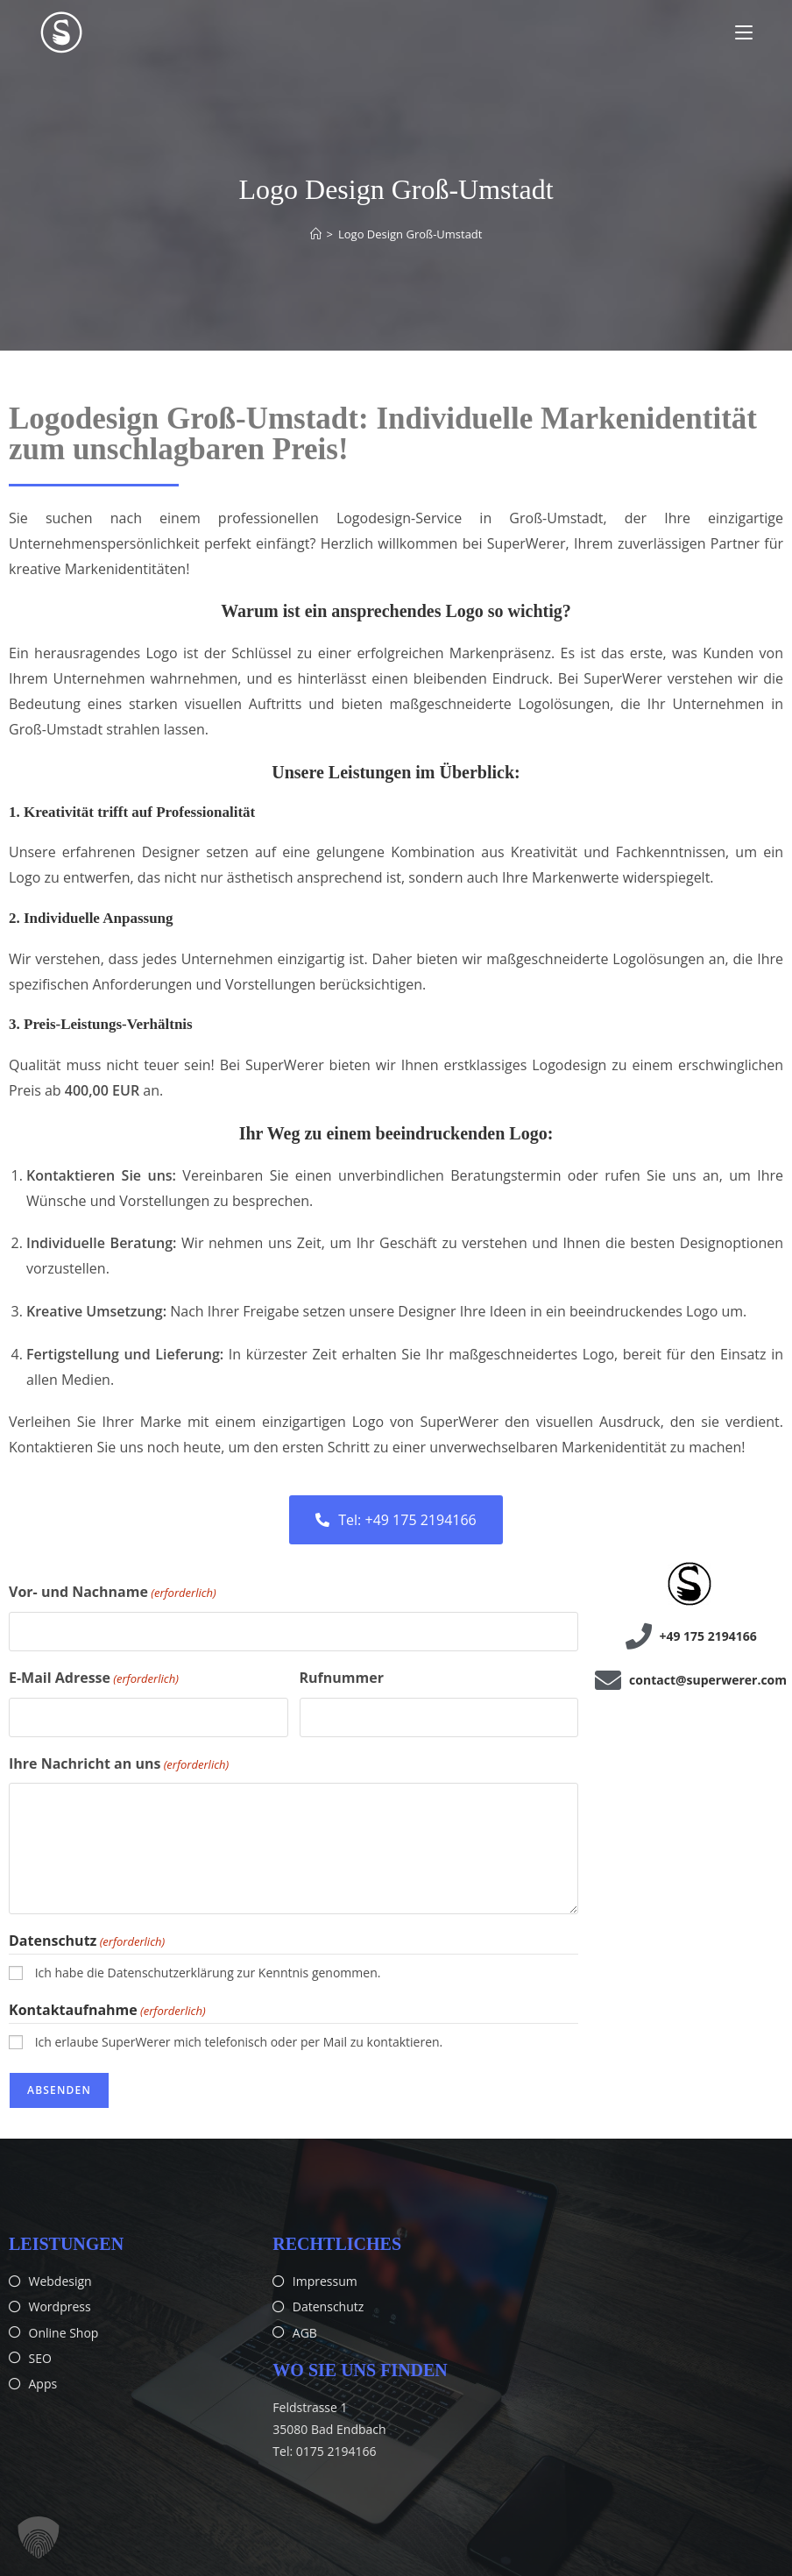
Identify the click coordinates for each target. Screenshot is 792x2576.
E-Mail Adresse (94, 1678)
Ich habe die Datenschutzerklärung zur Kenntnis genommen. (208, 1972)
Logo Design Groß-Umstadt (410, 234)
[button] (38, 2537)
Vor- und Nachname (112, 1592)
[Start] (316, 234)
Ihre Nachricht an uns (119, 1764)
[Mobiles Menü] (744, 32)
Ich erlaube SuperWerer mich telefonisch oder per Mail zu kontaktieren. (239, 2041)
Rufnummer (342, 1677)
